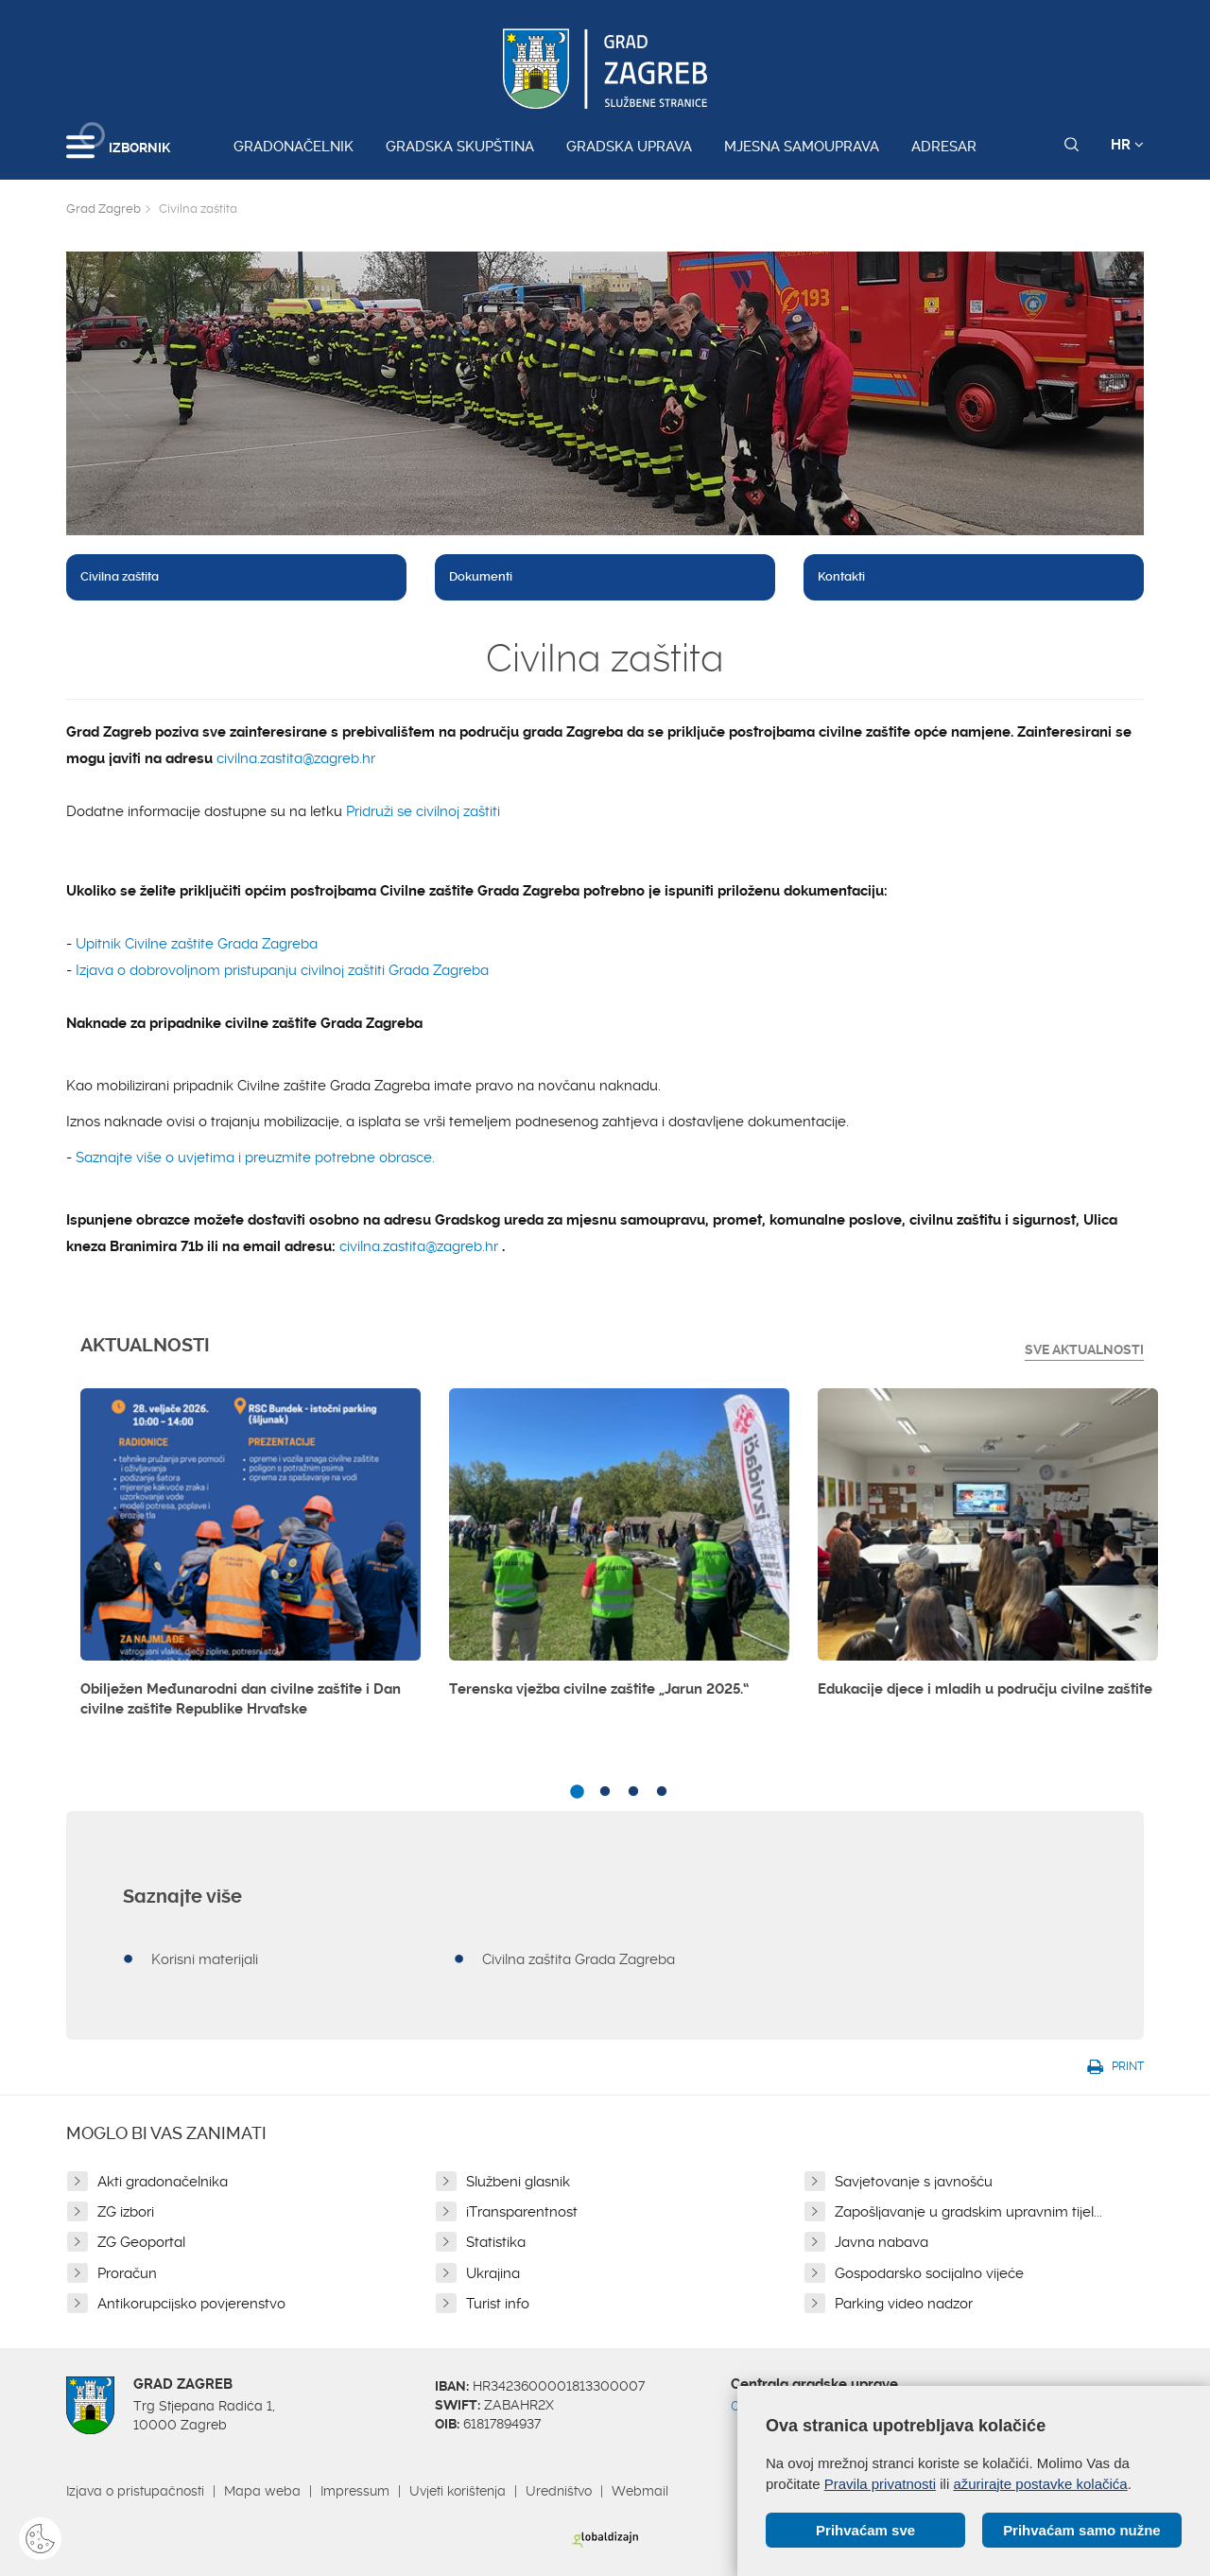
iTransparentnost (522, 2211)
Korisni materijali (204, 1959)
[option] (250, 1561)
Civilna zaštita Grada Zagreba (578, 1959)
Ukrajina (493, 2273)
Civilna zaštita (119, 576)
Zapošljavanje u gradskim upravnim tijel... (968, 2211)
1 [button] (576, 1792)
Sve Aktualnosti (1084, 1349)
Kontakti (841, 576)
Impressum (354, 2490)
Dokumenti (480, 576)
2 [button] (605, 1792)
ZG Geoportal (141, 2242)
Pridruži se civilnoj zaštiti (423, 811)
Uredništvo (559, 2490)
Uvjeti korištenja (457, 2490)
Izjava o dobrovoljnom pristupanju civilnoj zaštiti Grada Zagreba (282, 970)
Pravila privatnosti (880, 2483)
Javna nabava (881, 2242)
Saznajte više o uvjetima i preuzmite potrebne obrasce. (255, 1157)
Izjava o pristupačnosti (135, 2490)
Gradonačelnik (293, 146)
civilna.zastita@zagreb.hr (295, 758)
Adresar (944, 146)
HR (1127, 144)
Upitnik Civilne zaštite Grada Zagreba (197, 943)
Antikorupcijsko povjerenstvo (191, 2303)
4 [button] (661, 1792)
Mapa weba (262, 2490)
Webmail (640, 2490)
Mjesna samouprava (801, 146)
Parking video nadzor (904, 2303)
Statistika (496, 2242)
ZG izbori (125, 2211)
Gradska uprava (629, 146)
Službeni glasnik (518, 2181)
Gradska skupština (460, 146)
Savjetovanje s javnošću (914, 2181)
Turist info (497, 2303)
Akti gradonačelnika (162, 2181)
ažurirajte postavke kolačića (1040, 2483)
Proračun (127, 2273)
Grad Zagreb (103, 208)
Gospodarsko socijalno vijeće (929, 2273)
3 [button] (633, 1792)
